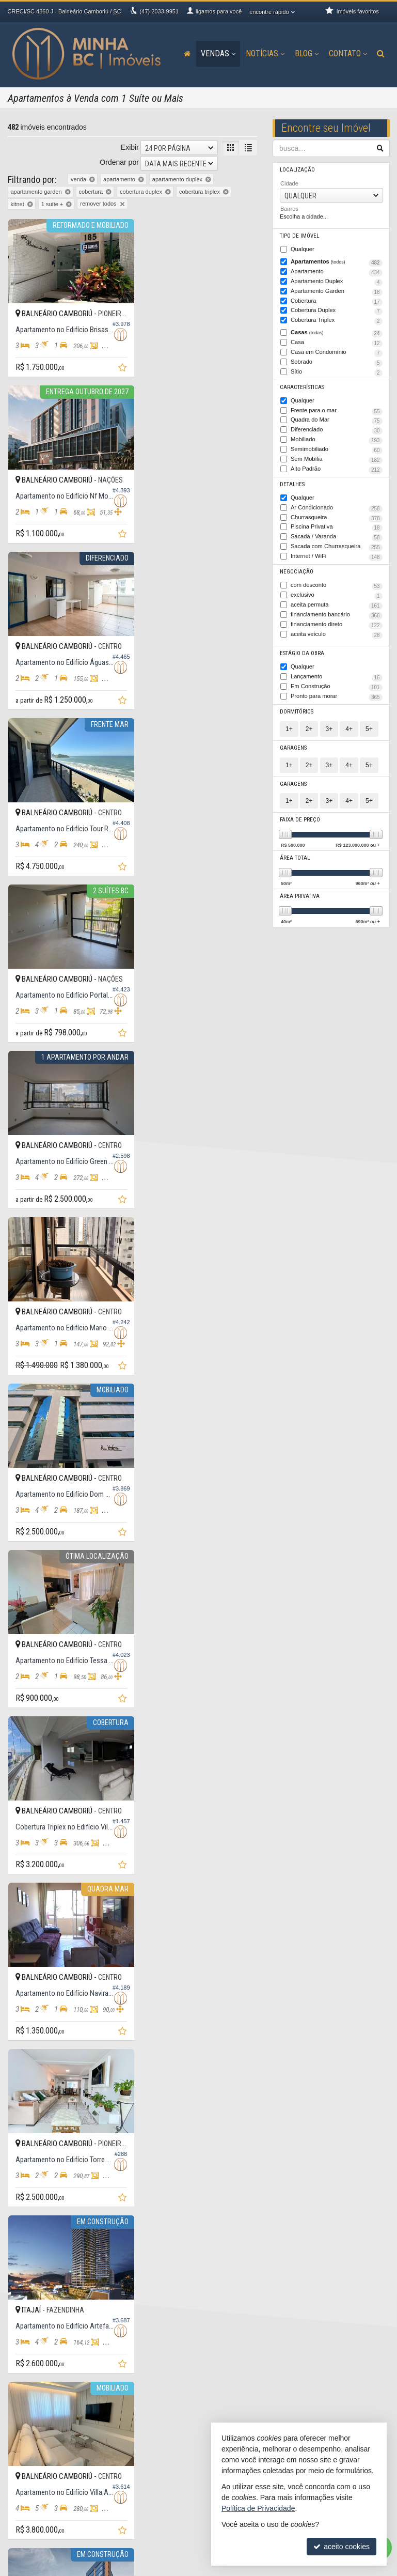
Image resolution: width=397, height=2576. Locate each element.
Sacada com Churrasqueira (337, 544)
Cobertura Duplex (337, 310)
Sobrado (337, 361)
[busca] (380, 54)
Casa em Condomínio (337, 352)
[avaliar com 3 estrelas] (34, 2242)
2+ (309, 724)
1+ (289, 724)
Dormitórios (296, 707)
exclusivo (337, 592)
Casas (337, 332)
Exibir (130, 147)
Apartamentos (337, 262)
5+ (369, 724)
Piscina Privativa (337, 525)
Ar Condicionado (337, 506)
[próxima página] (230, 2240)
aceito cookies (341, 2546)
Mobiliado (337, 438)
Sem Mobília (337, 458)
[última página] (248, 2240)
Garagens (293, 743)
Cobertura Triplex (337, 320)
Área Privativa (300, 891)
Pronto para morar (337, 693)
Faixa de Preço (300, 815)
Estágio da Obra (302, 649)
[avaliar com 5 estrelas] (56, 2242)
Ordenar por (119, 162)
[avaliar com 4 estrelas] (45, 2242)
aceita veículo (337, 631)
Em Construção (337, 683)
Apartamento (337, 272)
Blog (307, 53)
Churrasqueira (337, 515)
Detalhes (292, 481)
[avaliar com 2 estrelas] (23, 2242)
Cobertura (337, 301)
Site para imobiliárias (326, 2568)
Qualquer (302, 249)
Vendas (218, 53)
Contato (348, 53)
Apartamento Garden (337, 291)
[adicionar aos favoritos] (117, 365)
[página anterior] (144, 2240)
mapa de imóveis (41, 2539)
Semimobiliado (337, 448)
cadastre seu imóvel (45, 2530)
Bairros (289, 209)
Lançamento (337, 673)
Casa (337, 342)
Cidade (289, 183)
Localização (297, 169)
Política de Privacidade (124, 2568)
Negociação (296, 568)
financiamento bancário (337, 612)
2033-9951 (159, 11)
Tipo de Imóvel (299, 235)
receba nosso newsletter (51, 2512)
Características (301, 385)
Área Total (295, 853)
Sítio (337, 371)
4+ (349, 724)
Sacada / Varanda (337, 535)
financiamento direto (337, 621)
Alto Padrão (337, 467)
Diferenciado (337, 429)
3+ (328, 724)
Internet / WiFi (337, 554)
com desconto (337, 583)
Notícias (265, 53)
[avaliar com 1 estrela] (13, 2242)
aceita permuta (337, 602)
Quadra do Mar (337, 419)
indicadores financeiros (50, 2521)
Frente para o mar (337, 409)
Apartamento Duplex (337, 281)
